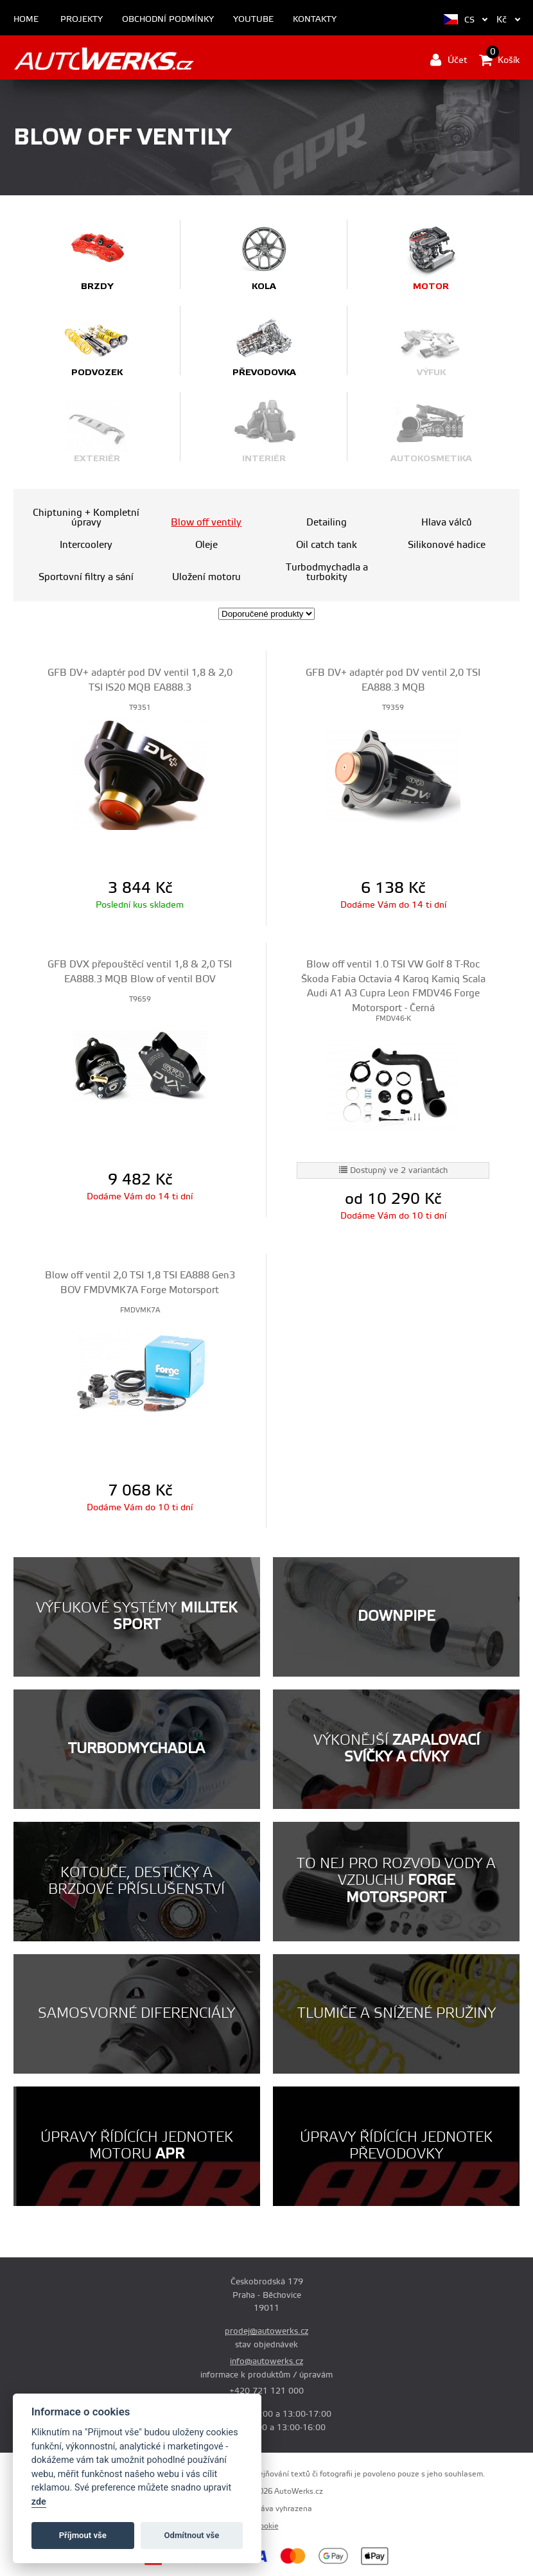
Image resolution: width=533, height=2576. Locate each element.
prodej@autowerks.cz (266, 2331)
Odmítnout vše (192, 2535)
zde (38, 2501)
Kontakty (314, 19)
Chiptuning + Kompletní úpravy (86, 518)
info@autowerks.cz (266, 2361)
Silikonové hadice (446, 545)
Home (26, 19)
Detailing (326, 522)
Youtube (253, 19)
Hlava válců (446, 522)
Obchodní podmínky (168, 19)
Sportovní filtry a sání (86, 577)
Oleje (206, 545)
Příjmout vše (83, 2535)
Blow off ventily (206, 522)
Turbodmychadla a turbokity (327, 572)
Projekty (81, 19)
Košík (499, 59)
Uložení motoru (206, 577)
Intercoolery (86, 545)
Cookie (267, 2526)
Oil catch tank (326, 545)
